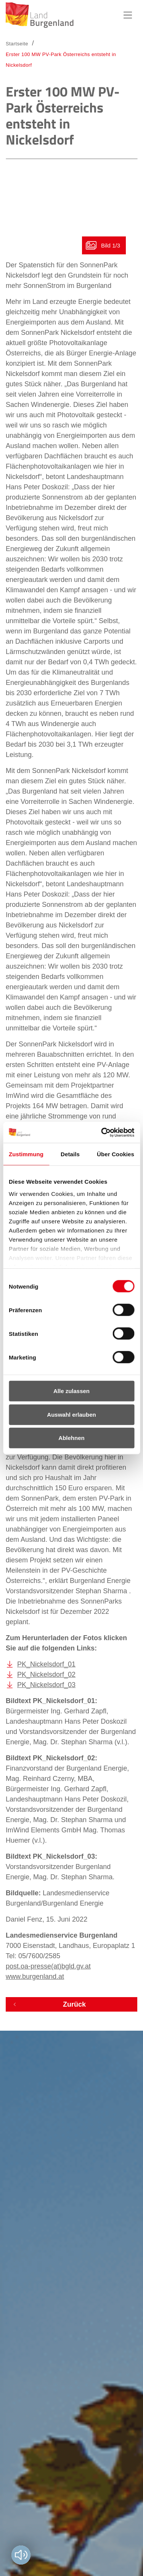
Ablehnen (71, 1438)
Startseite (17, 44)
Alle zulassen (71, 1391)
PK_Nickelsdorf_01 (46, 1664)
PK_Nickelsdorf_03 (46, 1685)
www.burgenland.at (35, 1976)
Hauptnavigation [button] (127, 15)
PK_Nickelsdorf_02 (46, 1674)
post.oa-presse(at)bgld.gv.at (48, 1966)
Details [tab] (70, 1154)
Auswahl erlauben (71, 1414)
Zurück (74, 2004)
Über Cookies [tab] (115, 1154)
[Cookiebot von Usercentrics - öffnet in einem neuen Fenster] (101, 1132)
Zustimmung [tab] (26, 1154)
